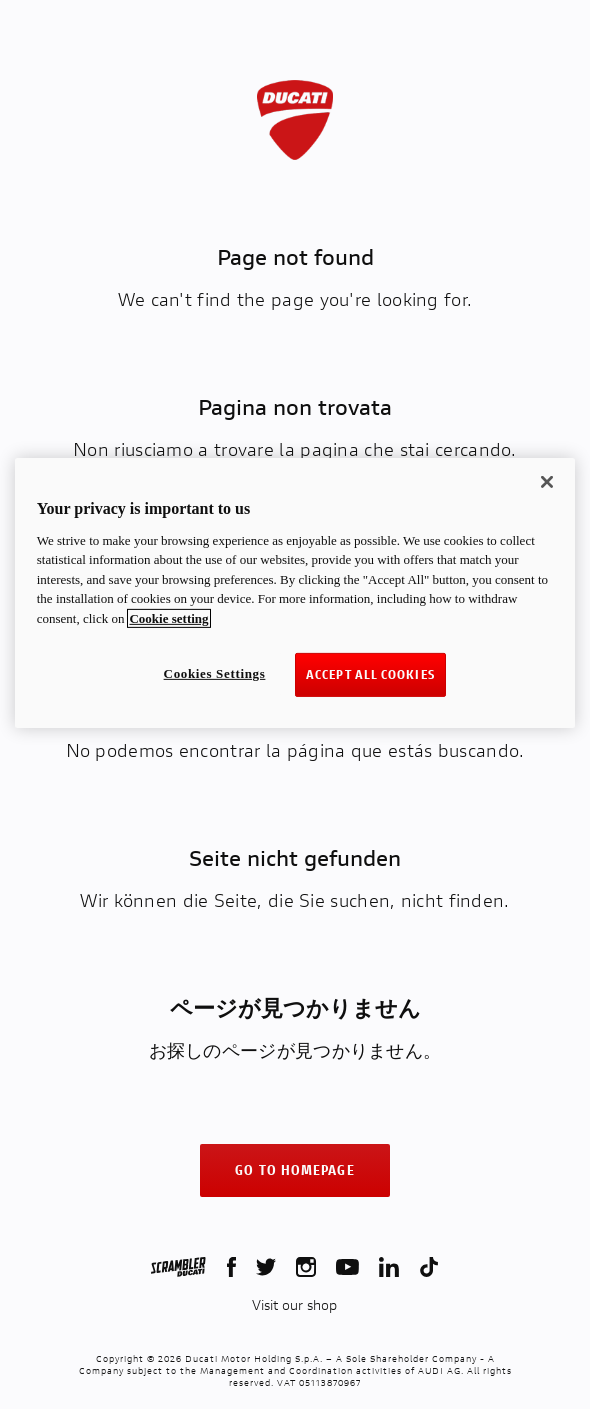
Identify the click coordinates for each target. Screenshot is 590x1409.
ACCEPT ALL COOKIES (370, 674)
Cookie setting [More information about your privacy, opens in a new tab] (168, 617)
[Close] (547, 482)
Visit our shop (294, 1305)
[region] (295, 593)
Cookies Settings (215, 673)
